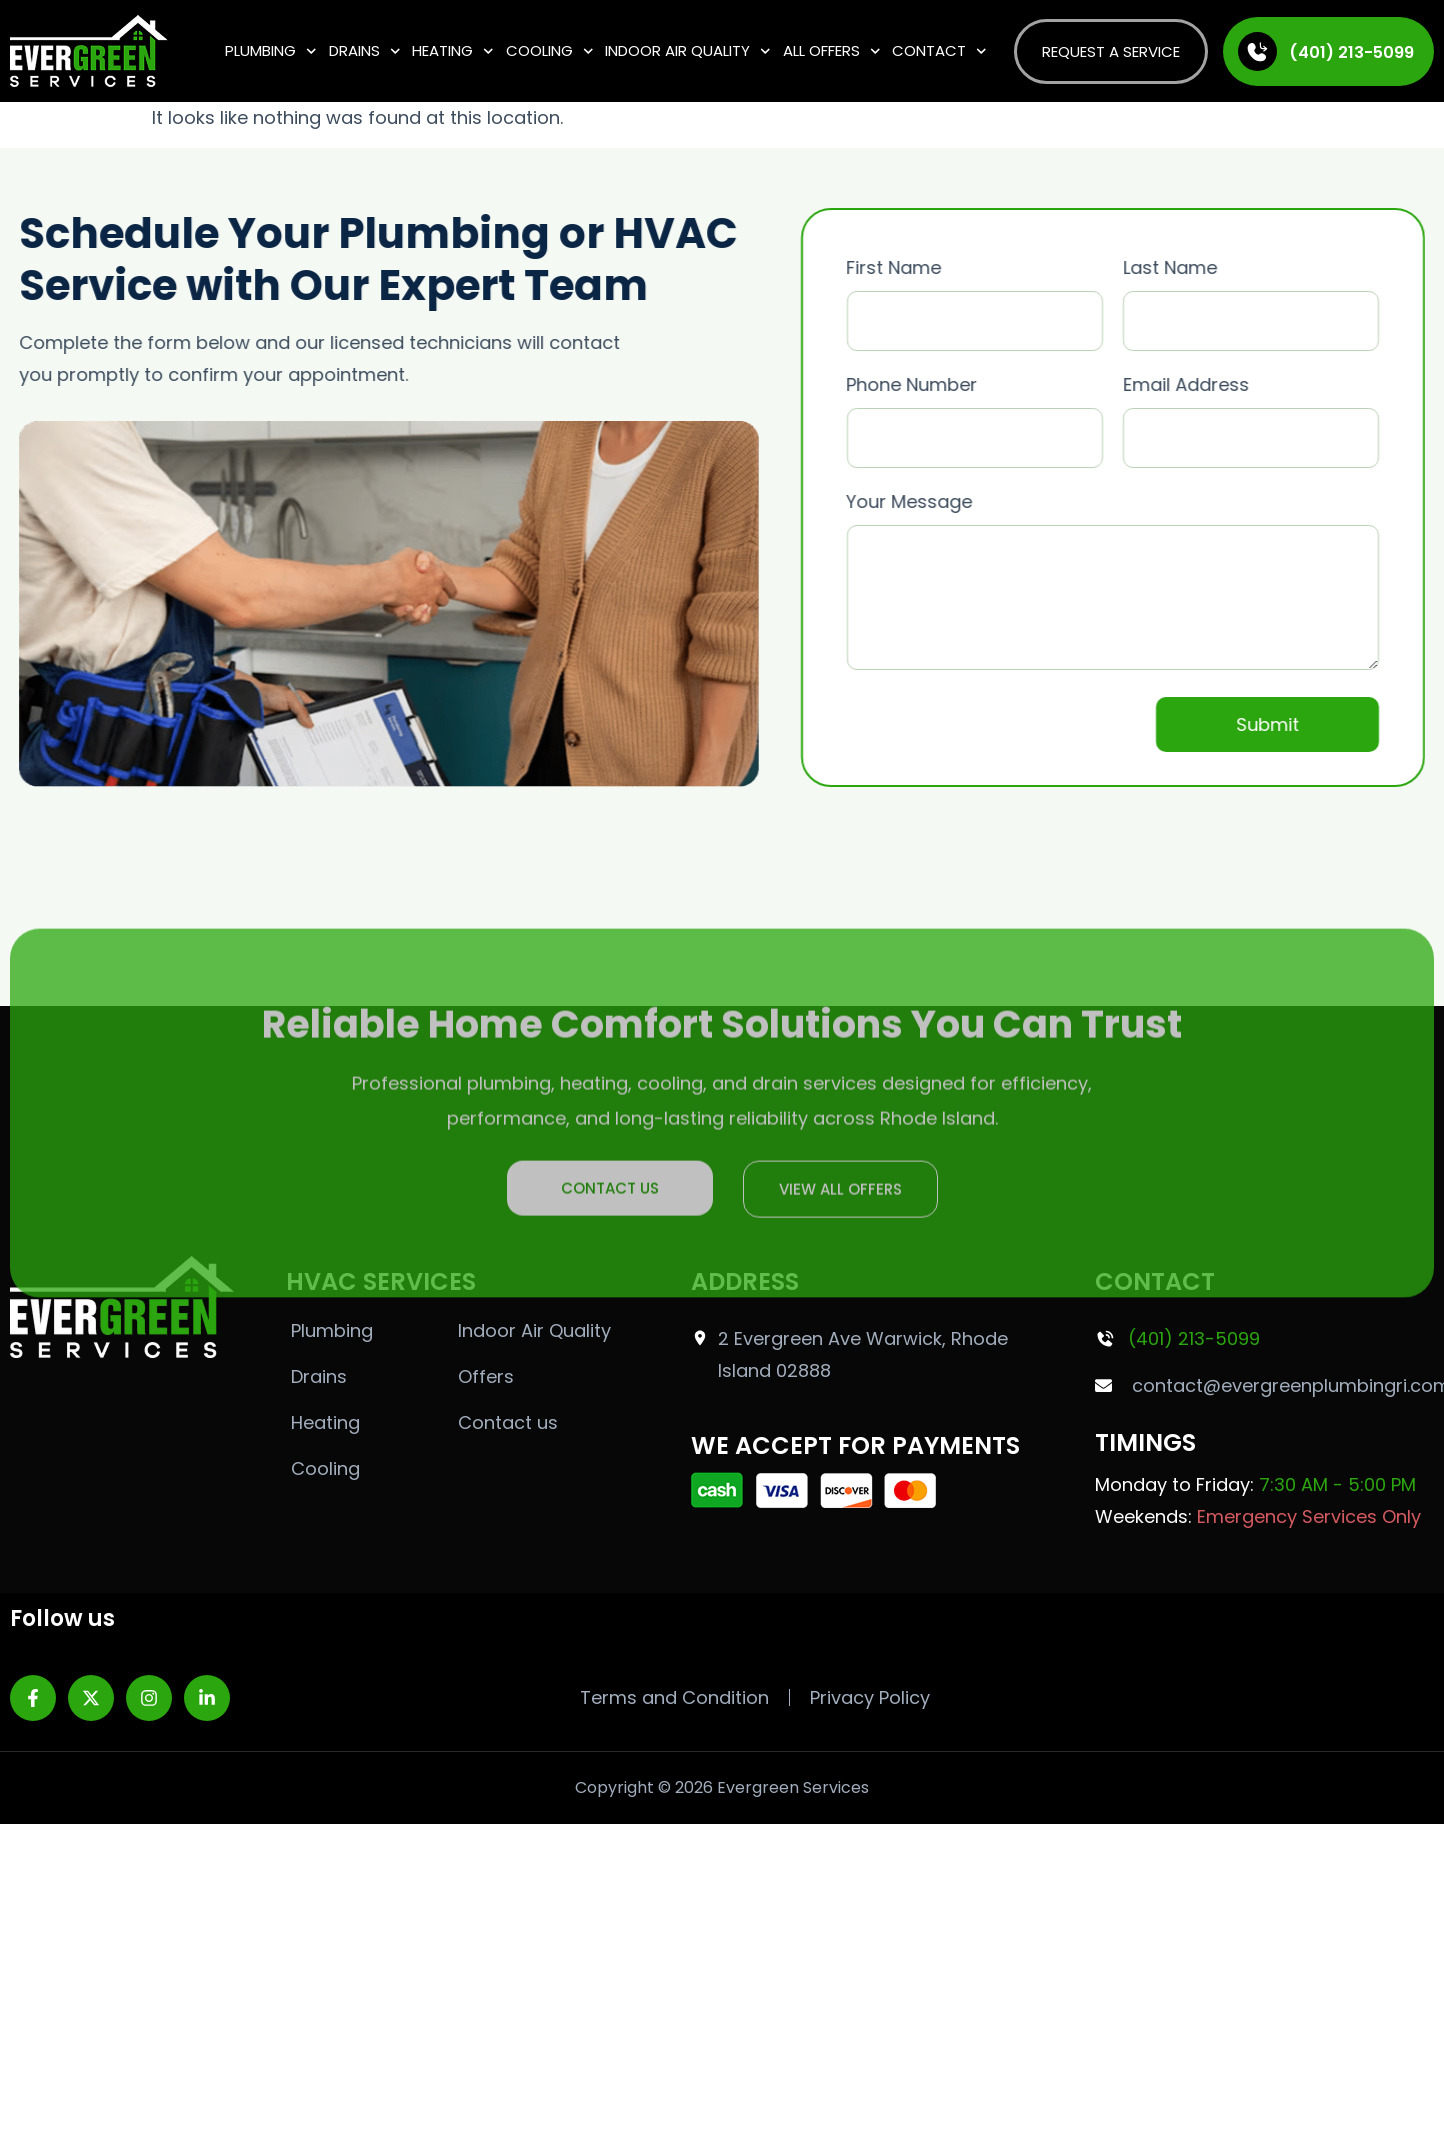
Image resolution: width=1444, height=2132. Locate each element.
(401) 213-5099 (1351, 52)
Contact (939, 51)
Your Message (1151, 582)
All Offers (832, 51)
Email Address (1289, 411)
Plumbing (271, 51)
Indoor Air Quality (688, 51)
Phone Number (1013, 411)
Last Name (1289, 294)
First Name (1013, 294)
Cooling (550, 51)
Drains (365, 51)
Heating (453, 51)
